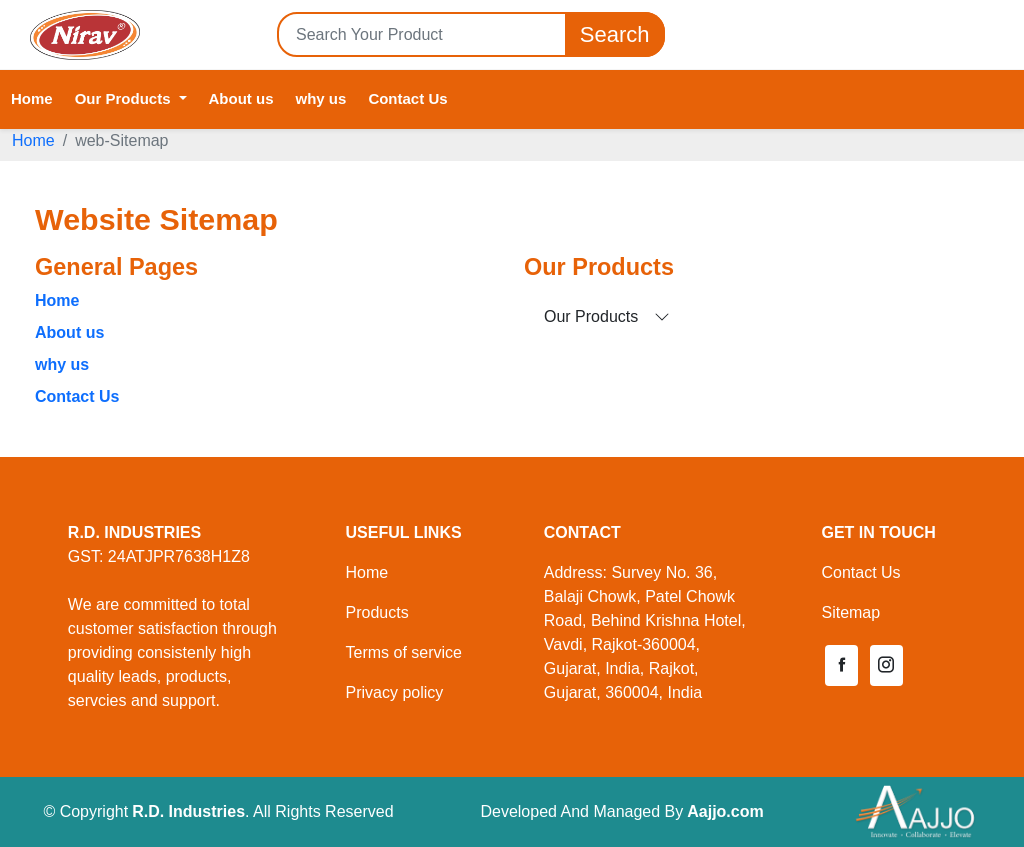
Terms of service (403, 652)
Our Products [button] (125, 98)
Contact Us (407, 98)
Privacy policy (394, 692)
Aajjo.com (725, 811)
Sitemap (850, 612)
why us (321, 98)
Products (376, 612)
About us (241, 98)
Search (615, 34)
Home (32, 98)
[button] (841, 665)
